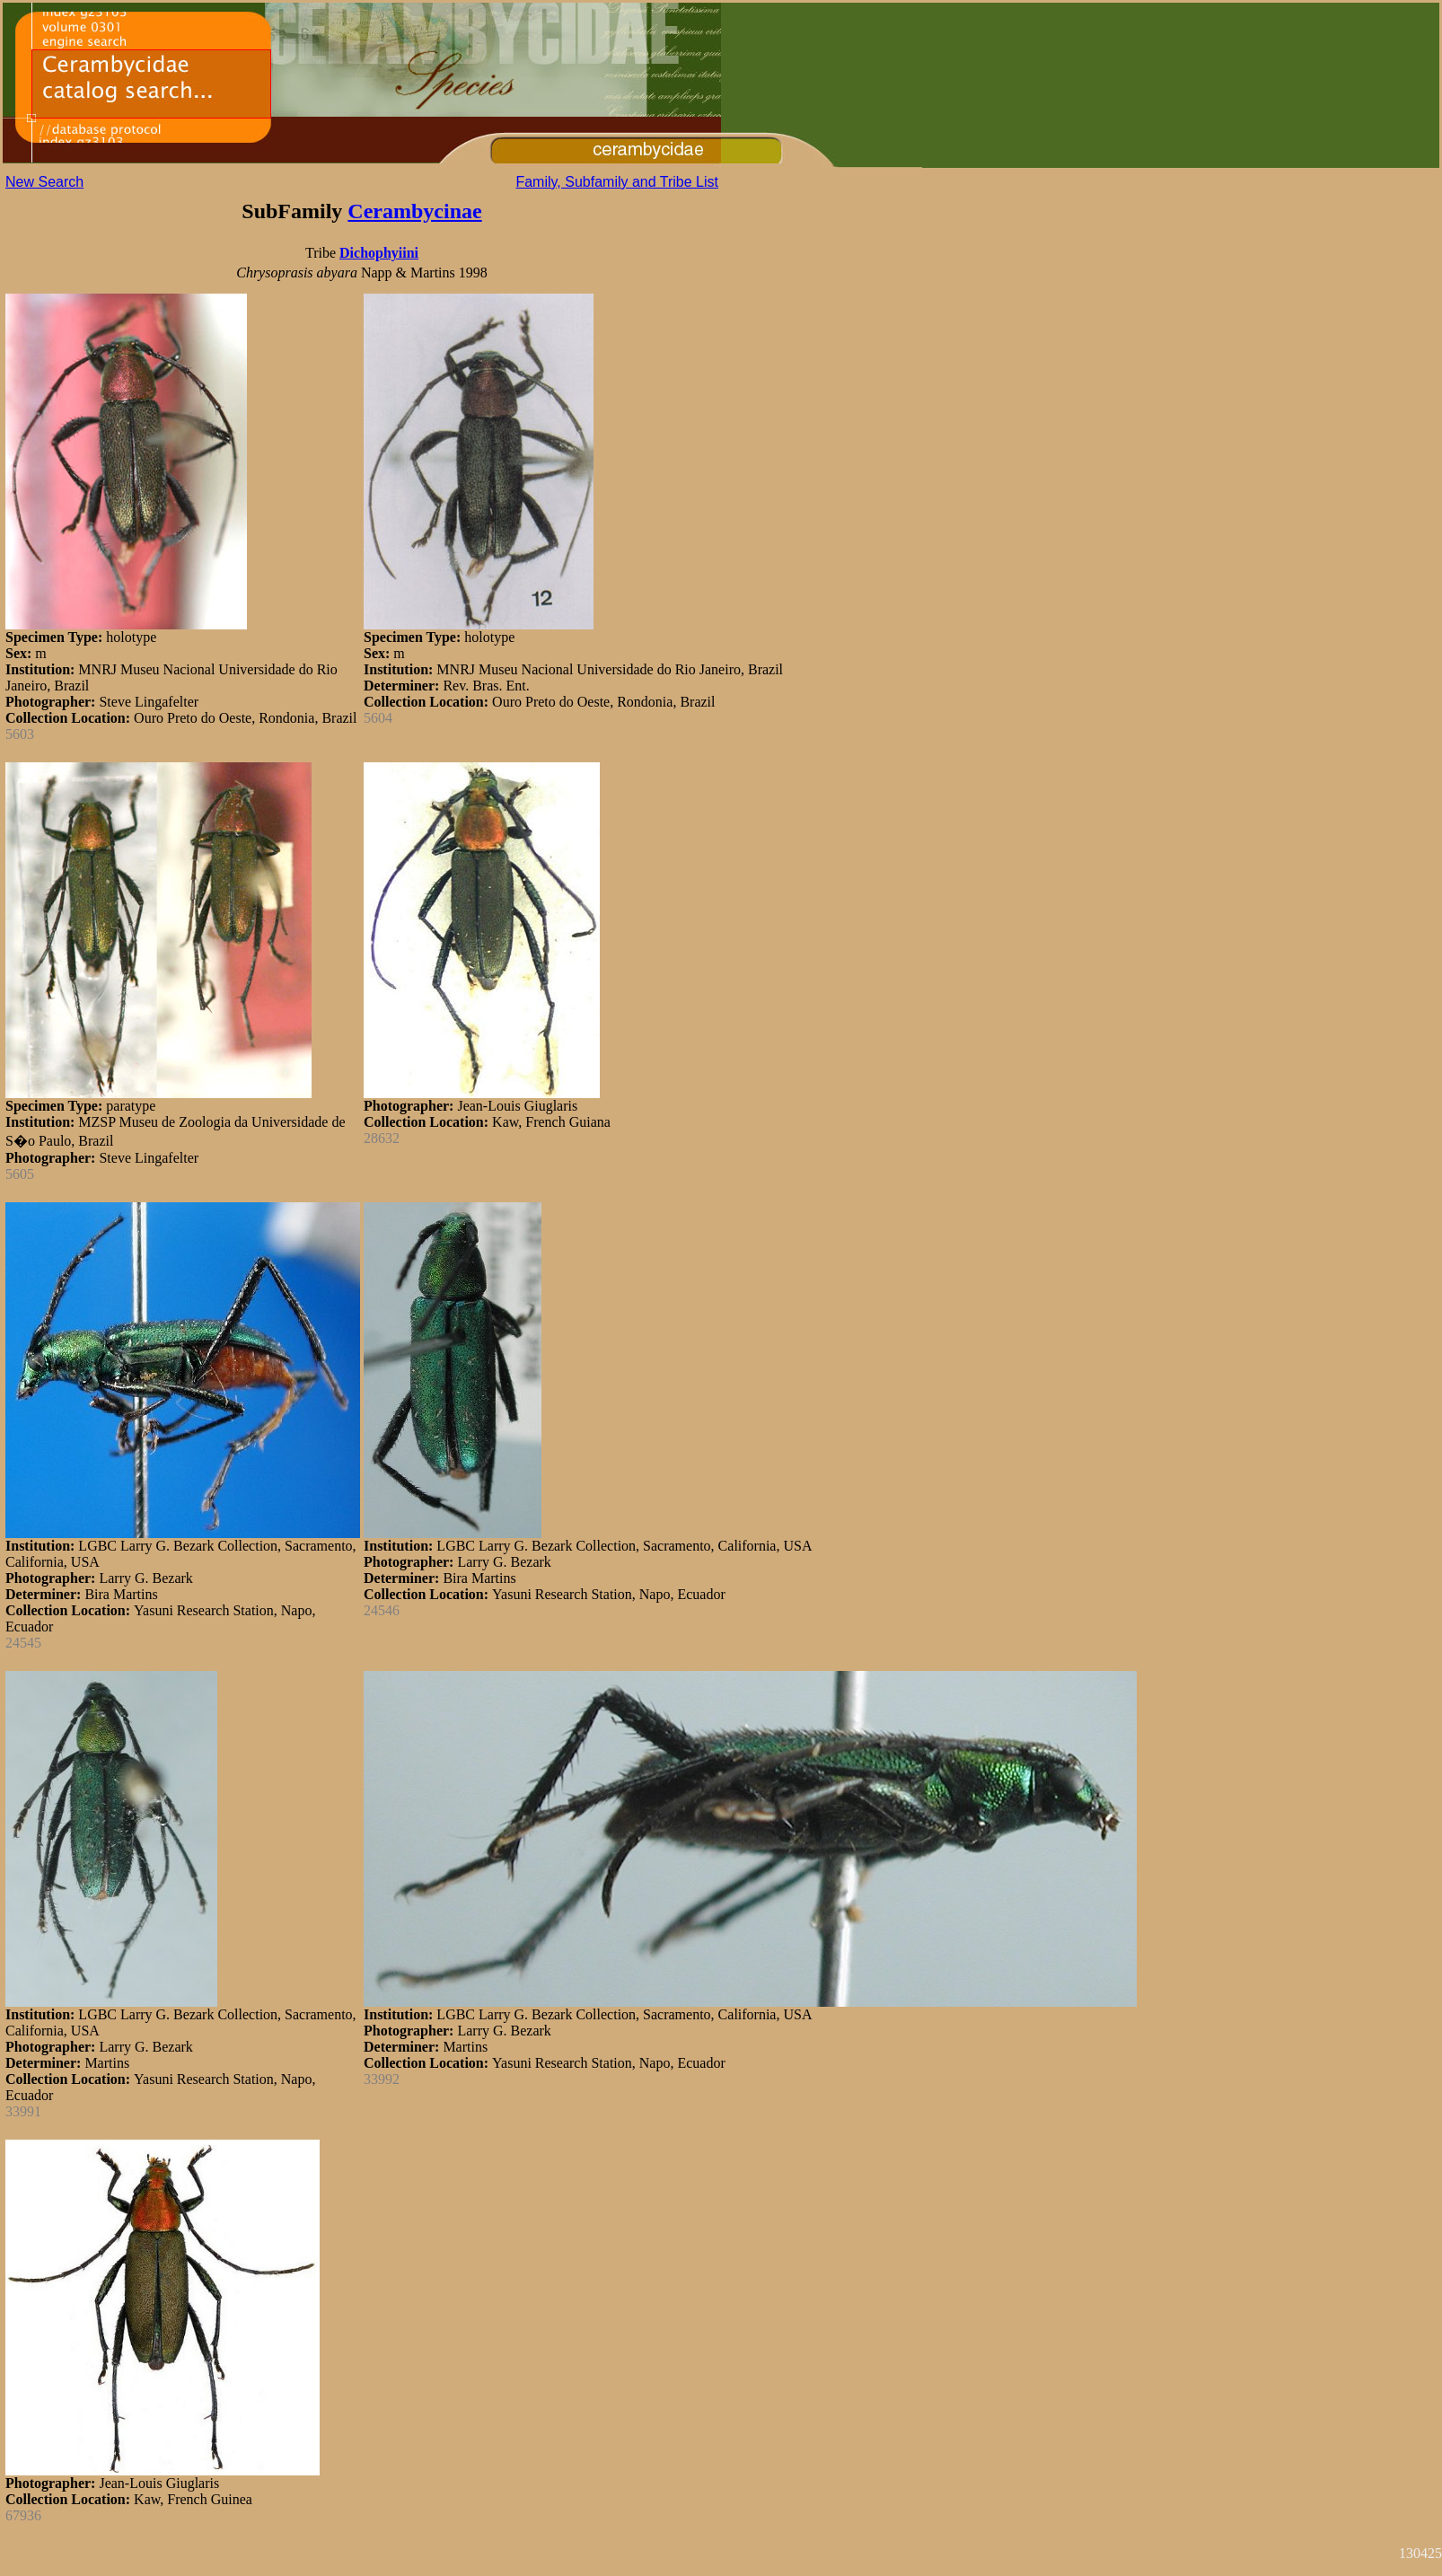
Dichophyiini (378, 252)
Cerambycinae (414, 211)
